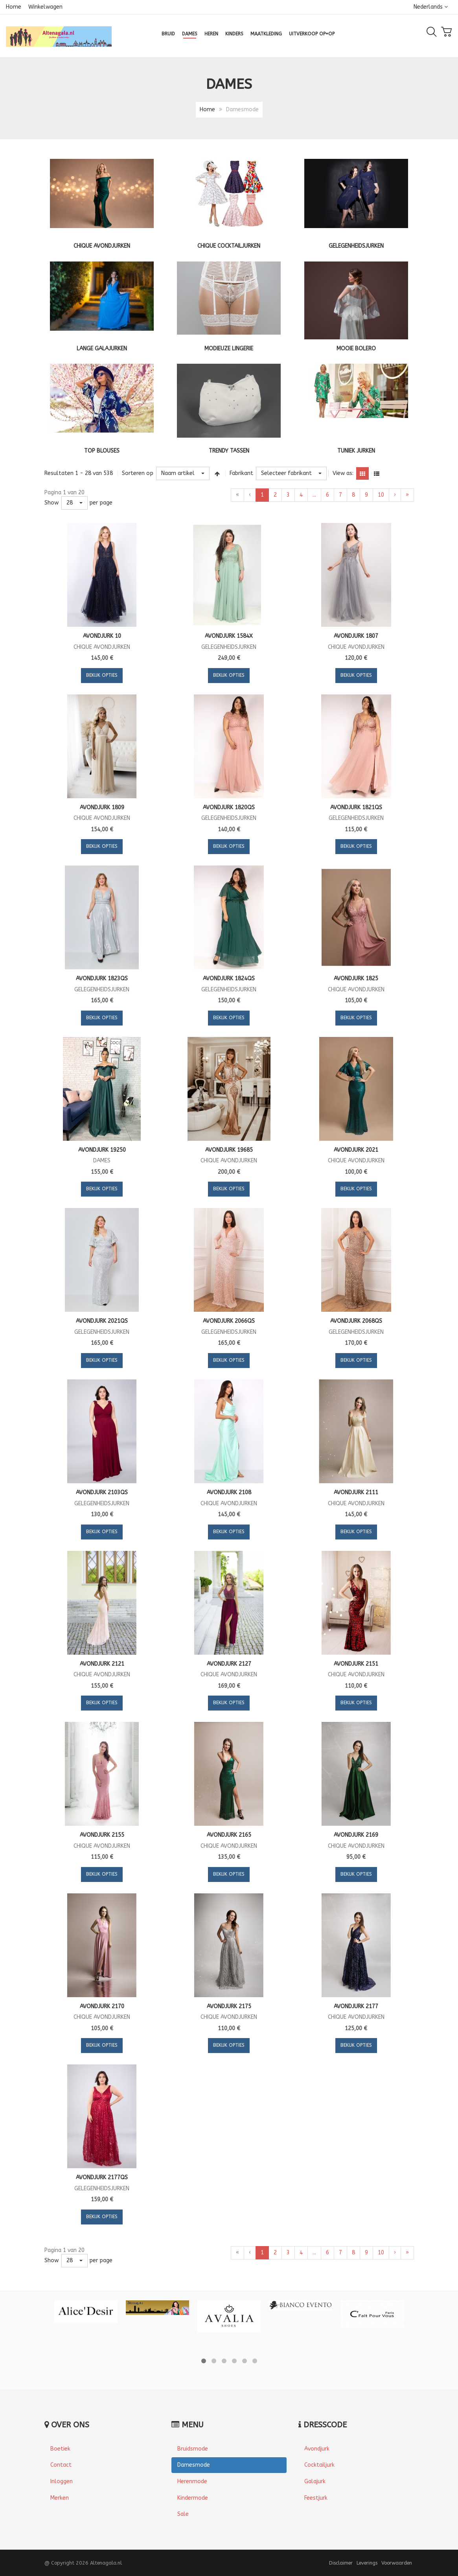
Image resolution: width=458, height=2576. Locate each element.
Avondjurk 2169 (356, 1835)
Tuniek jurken (356, 450)
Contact (61, 2465)
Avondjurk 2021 (356, 1150)
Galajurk (315, 2481)
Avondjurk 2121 (102, 1664)
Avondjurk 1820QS (229, 807)
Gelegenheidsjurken (356, 246)
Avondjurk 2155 (102, 1835)
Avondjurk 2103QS (102, 1492)
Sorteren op (137, 473)
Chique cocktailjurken (228, 246)
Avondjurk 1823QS (102, 978)
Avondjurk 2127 (229, 1664)
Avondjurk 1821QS (356, 807)
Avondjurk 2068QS (356, 1321)
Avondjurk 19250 (102, 1150)
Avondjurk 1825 (356, 978)
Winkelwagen (45, 7)
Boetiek (60, 2448)
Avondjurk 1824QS (229, 978)
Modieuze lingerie (228, 348)
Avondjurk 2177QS (102, 2177)
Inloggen (61, 2481)
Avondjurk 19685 (229, 1150)
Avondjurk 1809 (102, 807)
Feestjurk (315, 2498)
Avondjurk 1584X (229, 636)
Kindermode (192, 2498)
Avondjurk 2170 (102, 2006)
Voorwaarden (396, 2563)
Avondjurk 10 (102, 636)
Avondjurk (316, 2448)
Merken (59, 2498)
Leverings (367, 2563)
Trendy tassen (229, 450)
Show (51, 502)
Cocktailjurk (319, 2465)
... (314, 495)
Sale (183, 2514)
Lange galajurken (102, 348)
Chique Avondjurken (102, 246)
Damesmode (193, 2465)
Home (13, 7)
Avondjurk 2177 (356, 2006)
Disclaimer (341, 2563)
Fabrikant (241, 473)
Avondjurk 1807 (356, 636)
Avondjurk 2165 (229, 1835)
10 (381, 495)
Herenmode (192, 2481)
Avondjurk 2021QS (102, 1321)
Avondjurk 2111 (356, 1492)
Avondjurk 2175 (229, 2006)
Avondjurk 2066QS (229, 1321)
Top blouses (102, 450)
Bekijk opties (102, 675)
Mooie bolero (356, 348)
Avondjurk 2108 (229, 1492)
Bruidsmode (192, 2448)
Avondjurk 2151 (356, 1664)
